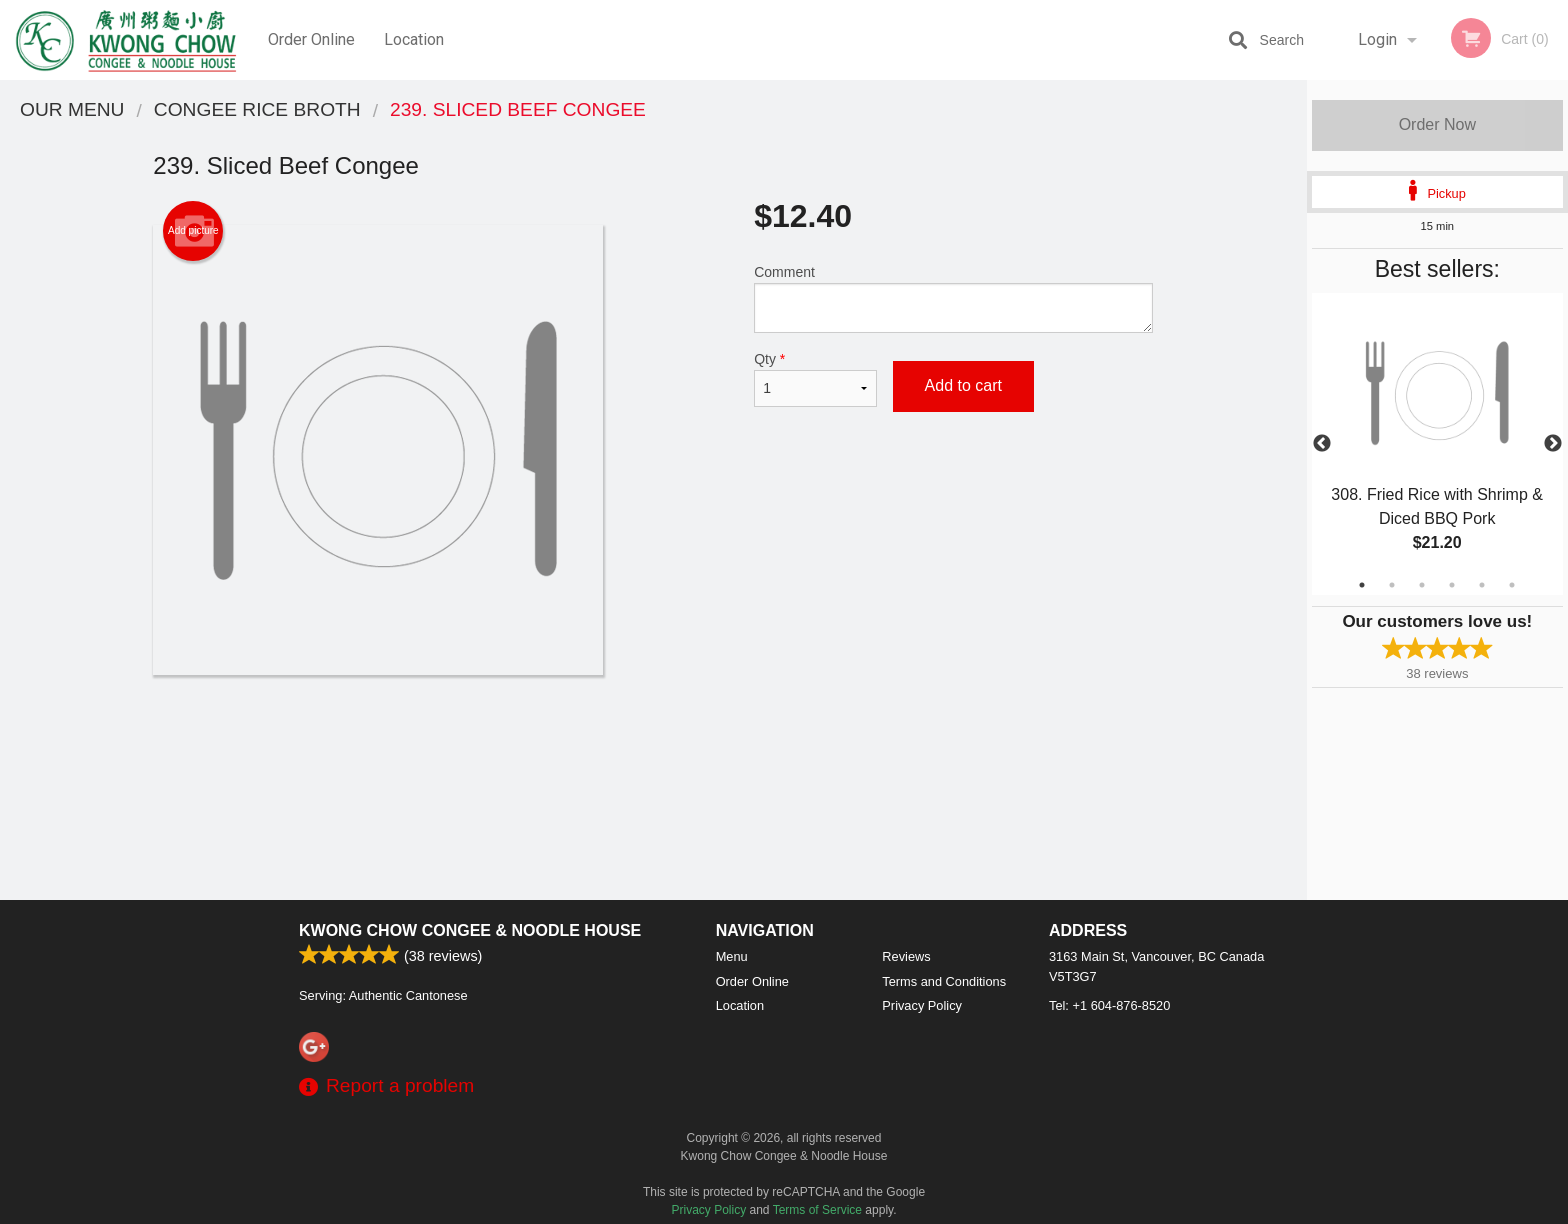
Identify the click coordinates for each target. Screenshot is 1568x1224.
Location (414, 39)
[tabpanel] (1437, 444)
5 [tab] (1482, 585)
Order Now (1437, 124)
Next (1553, 444)
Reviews (906, 956)
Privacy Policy (922, 1005)
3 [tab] (1422, 585)
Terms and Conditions (944, 981)
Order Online (311, 39)
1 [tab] (1362, 585)
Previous (1322, 444)
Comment (953, 298)
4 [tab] (1452, 585)
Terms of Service (817, 1210)
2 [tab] (1392, 585)
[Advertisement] (653, 740)
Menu (732, 956)
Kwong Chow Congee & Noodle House (470, 930)
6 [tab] (1512, 585)
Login (1377, 39)
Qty (815, 379)
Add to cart (963, 385)
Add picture (193, 231)
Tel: (1109, 1005)
